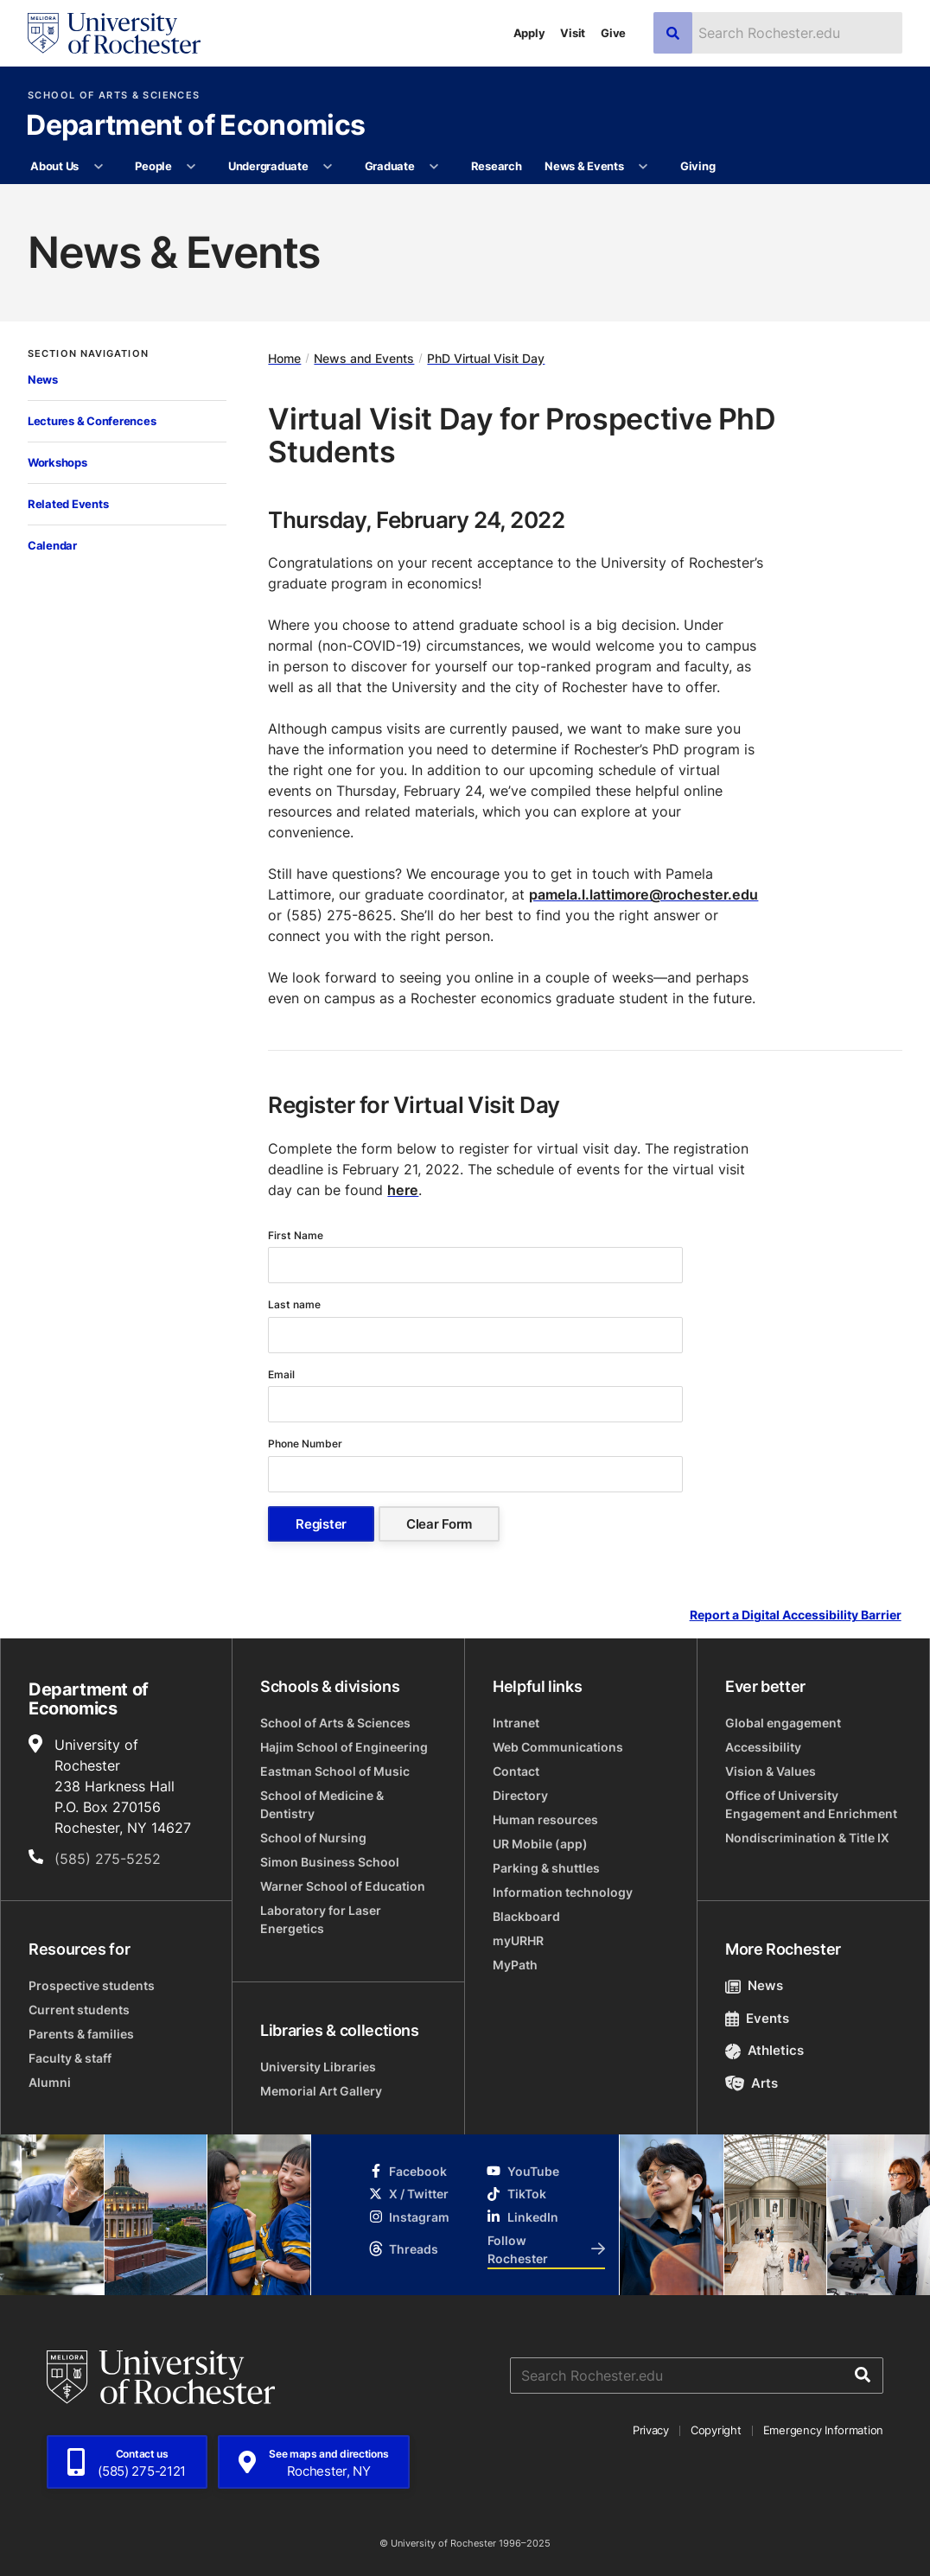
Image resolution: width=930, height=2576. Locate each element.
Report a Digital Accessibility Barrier (795, 1615)
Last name (295, 1304)
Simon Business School (329, 1862)
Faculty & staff (70, 2058)
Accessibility (763, 1747)
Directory (520, 1795)
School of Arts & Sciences (114, 95)
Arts (751, 2083)
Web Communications (558, 1747)
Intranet (516, 1722)
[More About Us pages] (98, 166)
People (153, 166)
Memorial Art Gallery (321, 2091)
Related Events (68, 504)
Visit (572, 33)
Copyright (716, 2430)
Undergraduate (268, 166)
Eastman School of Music (335, 1771)
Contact (516, 1771)
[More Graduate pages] (434, 166)
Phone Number (306, 1443)
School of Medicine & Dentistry (322, 1804)
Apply (529, 33)
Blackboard (526, 1916)
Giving (697, 166)
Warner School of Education (342, 1886)
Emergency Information (823, 2430)
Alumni (50, 2082)
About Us (54, 166)
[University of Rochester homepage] (114, 33)
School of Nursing (313, 1837)
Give (613, 33)
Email (282, 1374)
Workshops (57, 462)
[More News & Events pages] (643, 166)
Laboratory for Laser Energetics (320, 1919)
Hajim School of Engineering (344, 1747)
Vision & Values (770, 1771)
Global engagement (783, 1722)
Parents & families (81, 2034)
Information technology (563, 1892)
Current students (79, 2009)
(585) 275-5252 (107, 1858)
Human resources (545, 1819)
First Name (297, 1235)
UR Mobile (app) (540, 1843)
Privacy (651, 2430)
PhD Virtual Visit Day (486, 358)
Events (757, 2018)
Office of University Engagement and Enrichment (811, 1804)
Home (284, 358)
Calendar (52, 545)
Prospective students (92, 1985)
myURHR (518, 1940)
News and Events (364, 358)
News (43, 379)
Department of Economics (195, 126)
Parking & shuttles (546, 1868)
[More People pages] (191, 166)
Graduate (390, 166)
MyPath (515, 1964)
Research (496, 166)
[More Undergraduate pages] (328, 166)
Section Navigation (88, 354)
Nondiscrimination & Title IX (807, 1837)
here (402, 1189)
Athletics (764, 2050)
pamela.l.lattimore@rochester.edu (643, 894)
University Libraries (318, 2066)
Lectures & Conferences (92, 421)
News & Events (584, 166)
